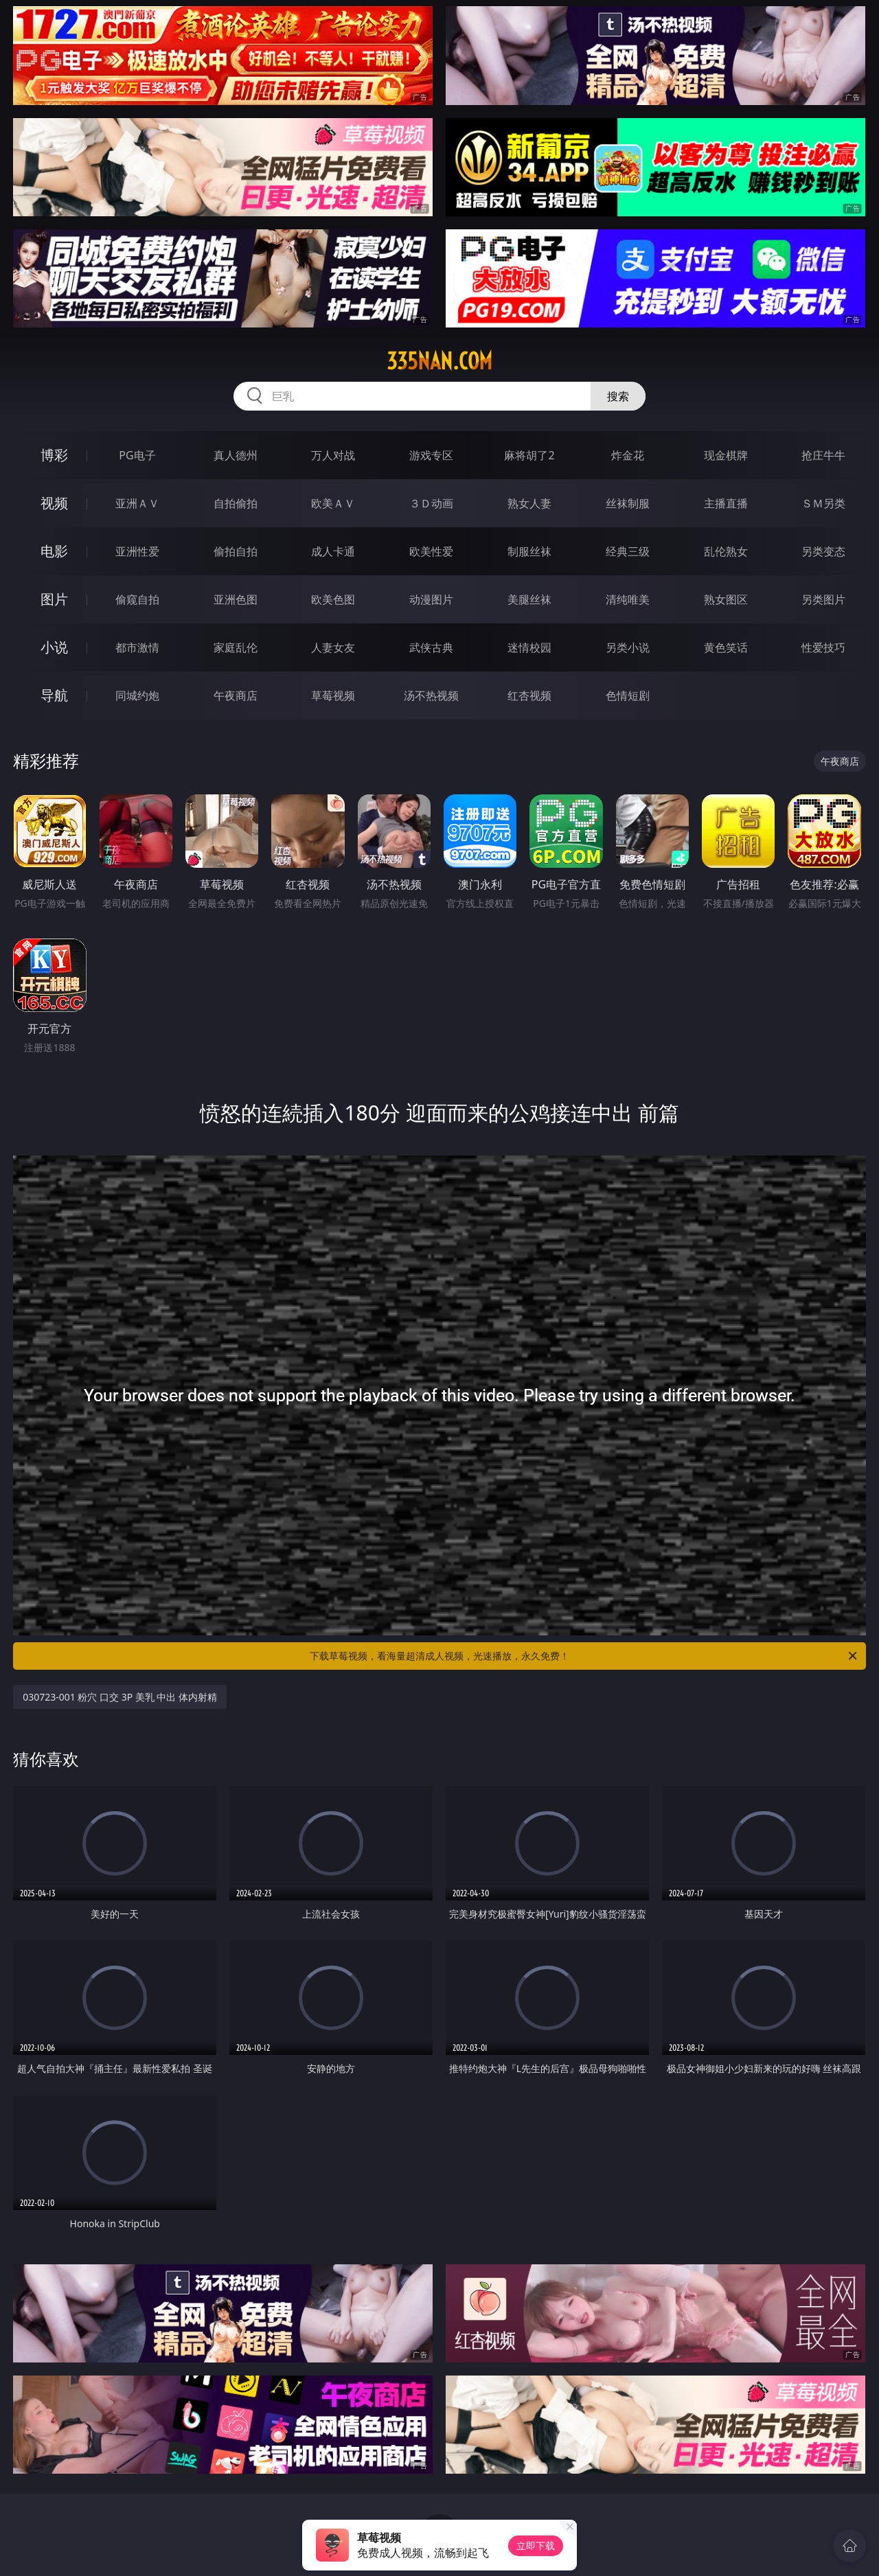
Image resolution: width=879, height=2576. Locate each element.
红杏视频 (529, 695)
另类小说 (628, 647)
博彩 (54, 455)
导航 (54, 695)
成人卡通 (333, 551)
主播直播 (726, 503)
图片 (54, 599)
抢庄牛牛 (823, 455)
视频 (54, 503)
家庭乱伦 (236, 647)
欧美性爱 (431, 551)
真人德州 (236, 455)
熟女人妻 (529, 503)
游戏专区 (431, 455)
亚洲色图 (236, 599)
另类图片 (823, 599)
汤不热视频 (431, 695)
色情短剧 (628, 695)
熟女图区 (726, 599)
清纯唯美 (628, 599)
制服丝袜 (529, 551)
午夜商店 (236, 695)
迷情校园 (529, 647)
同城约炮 (137, 695)
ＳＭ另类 (823, 503)
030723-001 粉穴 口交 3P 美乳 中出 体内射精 (120, 1696)
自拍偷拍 (236, 503)
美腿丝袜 (529, 599)
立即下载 (535, 2545)
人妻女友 (333, 647)
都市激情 (137, 647)
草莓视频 (333, 695)
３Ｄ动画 (431, 503)
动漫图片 (431, 599)
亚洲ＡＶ (137, 503)
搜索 (618, 396)
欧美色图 (333, 599)
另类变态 (823, 551)
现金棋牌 (726, 455)
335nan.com (439, 361)
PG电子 (137, 455)
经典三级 (628, 551)
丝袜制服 (628, 503)
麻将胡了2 (529, 455)
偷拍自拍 (236, 551)
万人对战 (333, 455)
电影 (54, 551)
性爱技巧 (823, 647)
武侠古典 (431, 647)
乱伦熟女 (726, 551)
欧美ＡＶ (333, 503)
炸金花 (627, 455)
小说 (54, 647)
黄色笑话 (726, 647)
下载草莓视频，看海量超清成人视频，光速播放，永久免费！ (584, 1656)
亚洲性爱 (137, 551)
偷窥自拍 (137, 599)
